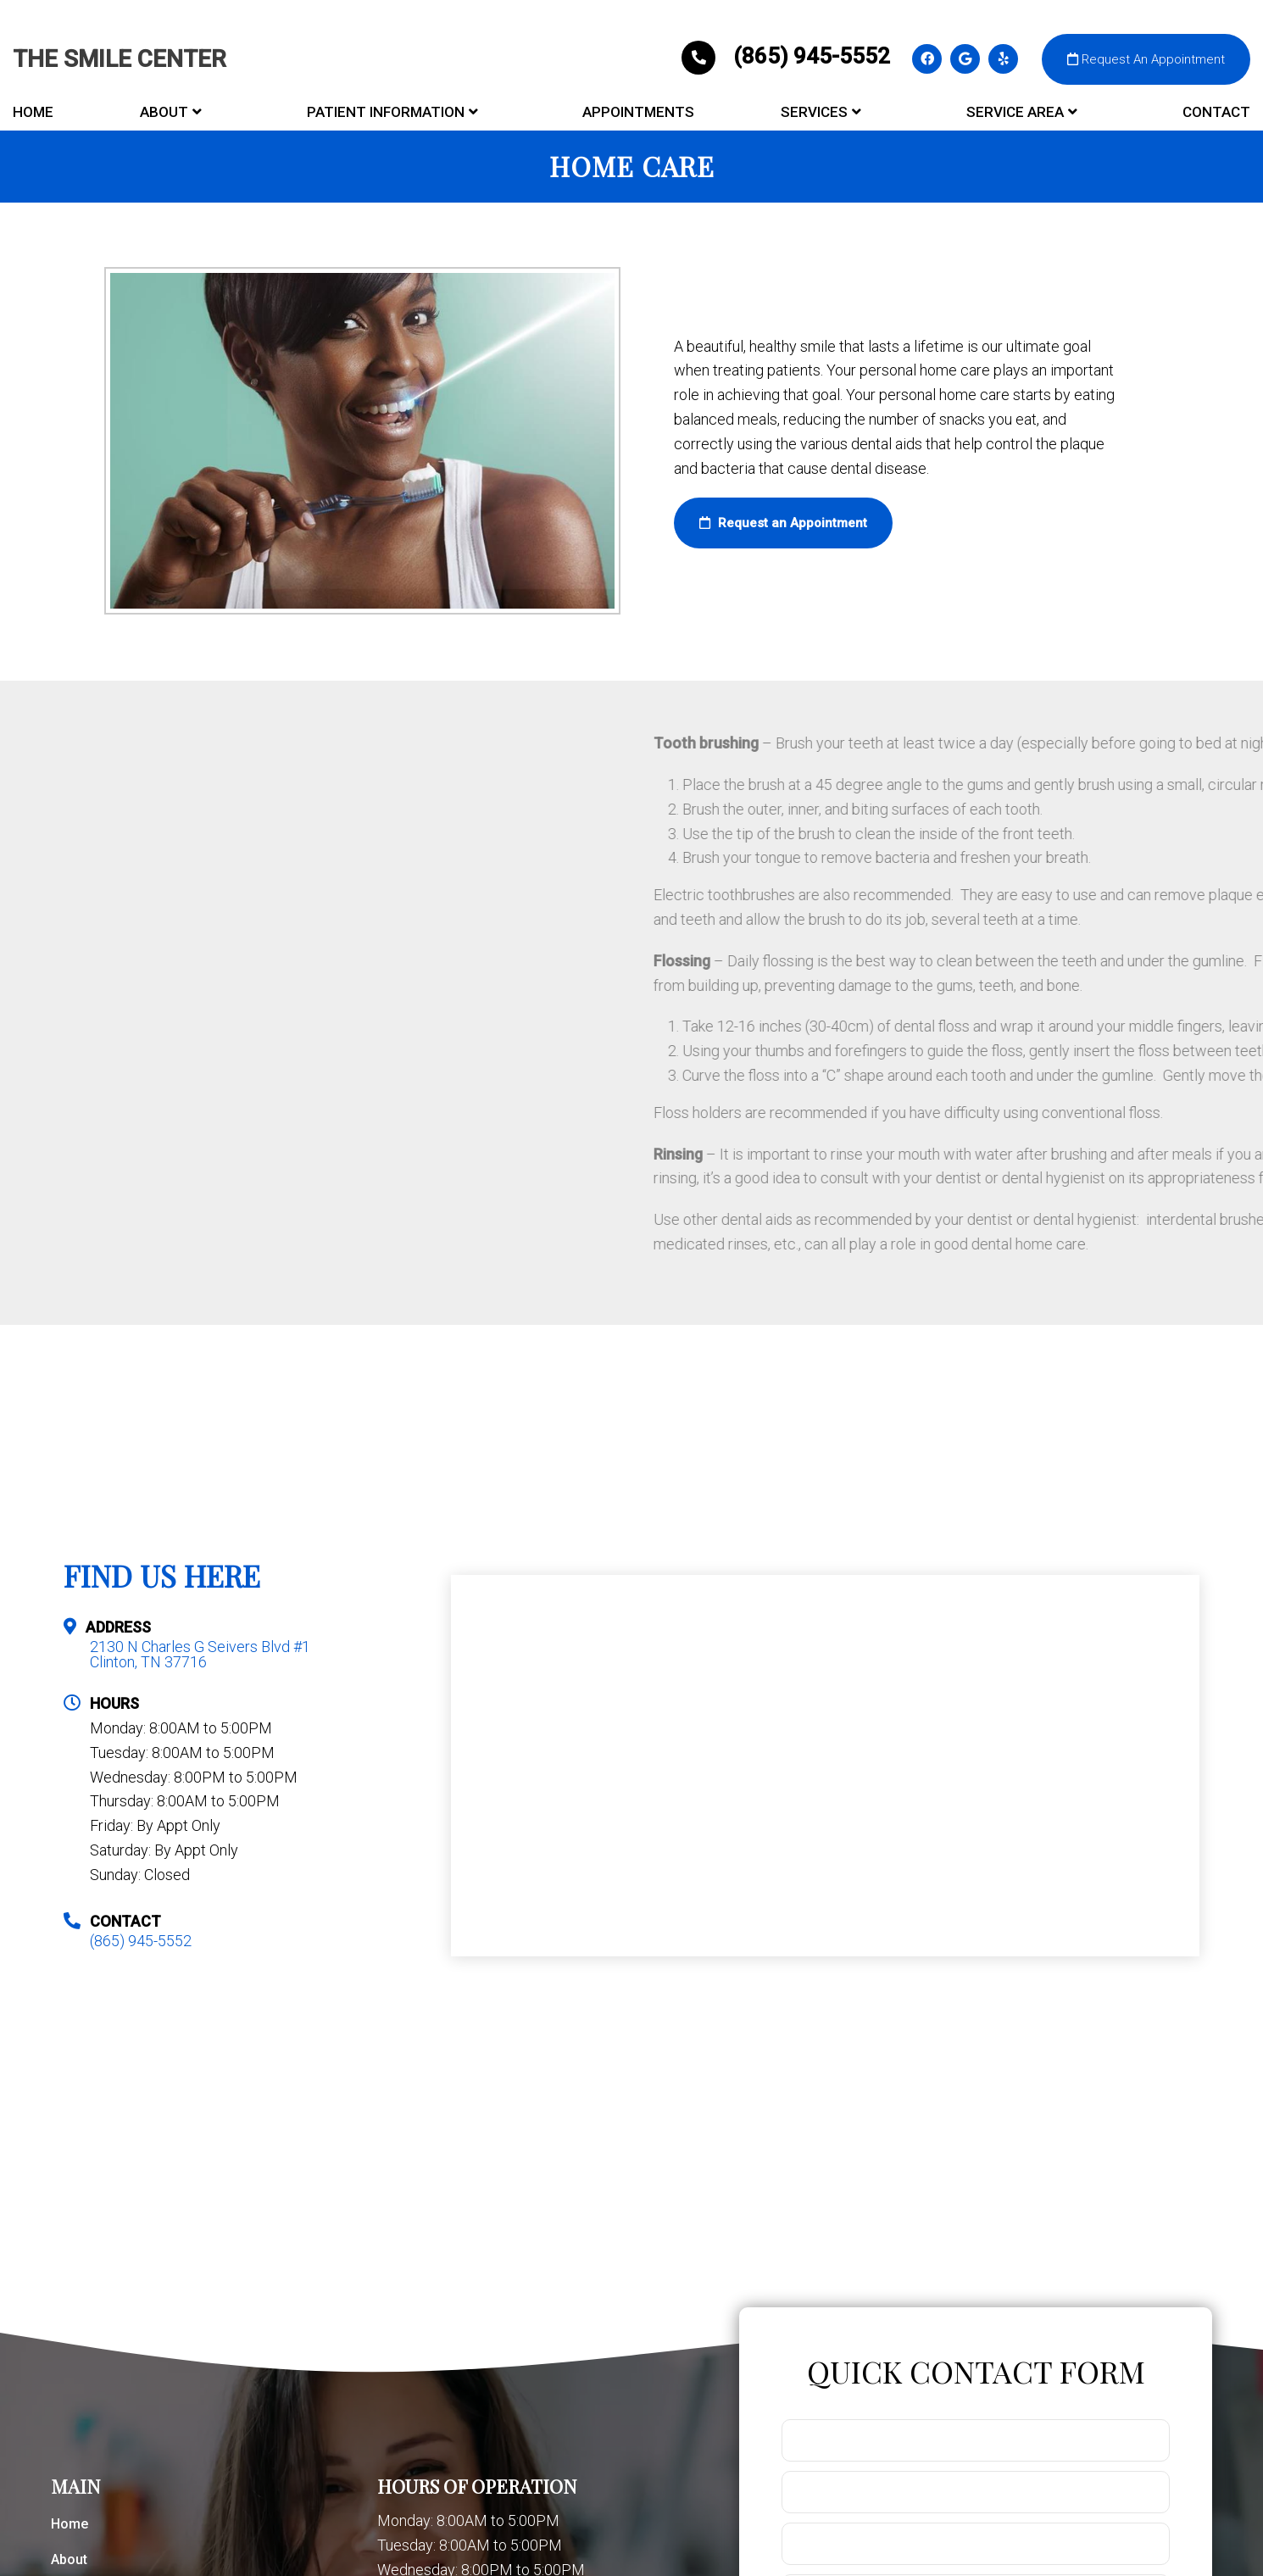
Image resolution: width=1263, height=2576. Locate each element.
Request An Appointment (1146, 59)
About (164, 111)
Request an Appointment (783, 523)
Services (814, 111)
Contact (1216, 111)
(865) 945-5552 (788, 56)
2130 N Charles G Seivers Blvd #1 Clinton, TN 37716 (200, 1654)
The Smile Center (119, 59)
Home (33, 111)
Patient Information (386, 111)
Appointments (638, 111)
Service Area (1015, 111)
